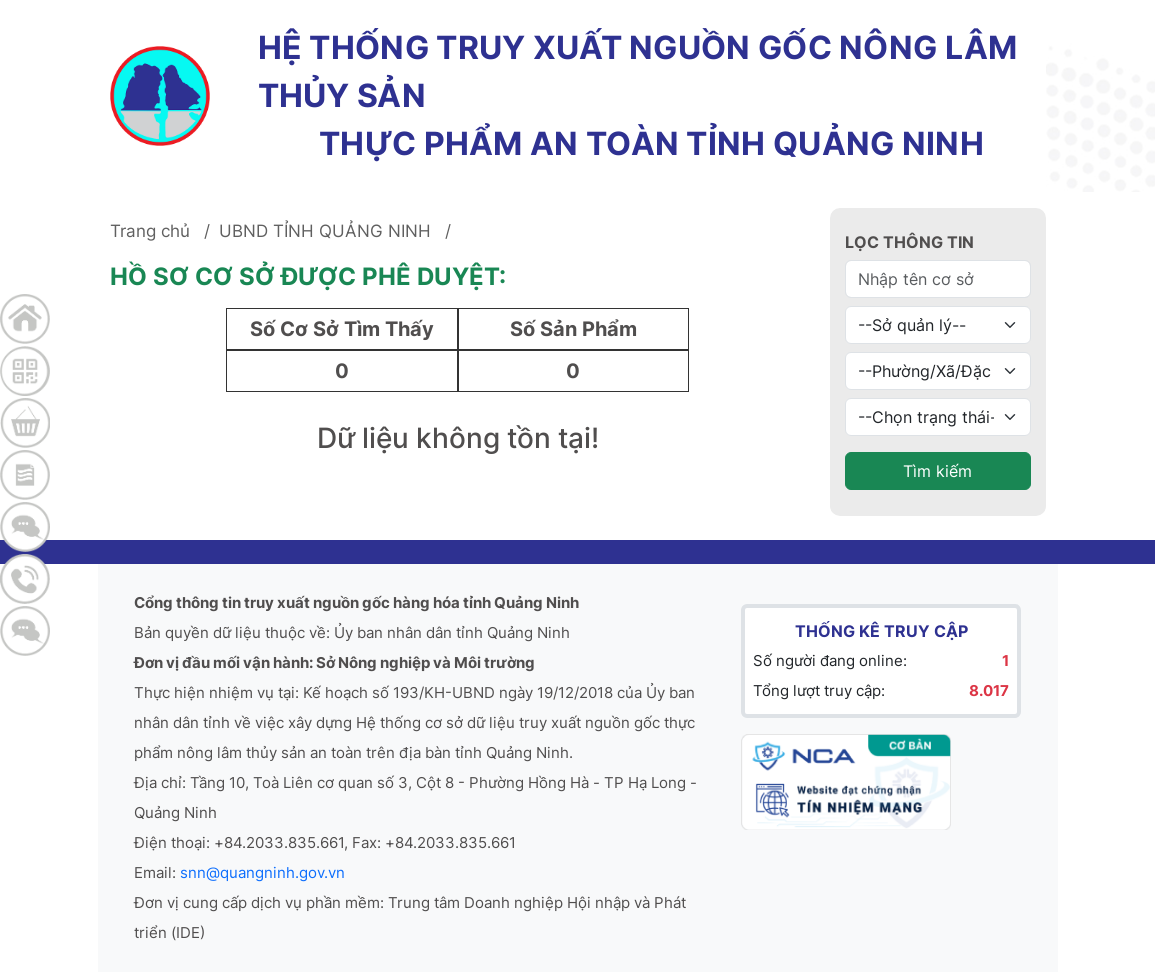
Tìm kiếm (937, 471)
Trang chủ (150, 231)
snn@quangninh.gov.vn (262, 872)
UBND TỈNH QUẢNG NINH (325, 231)
